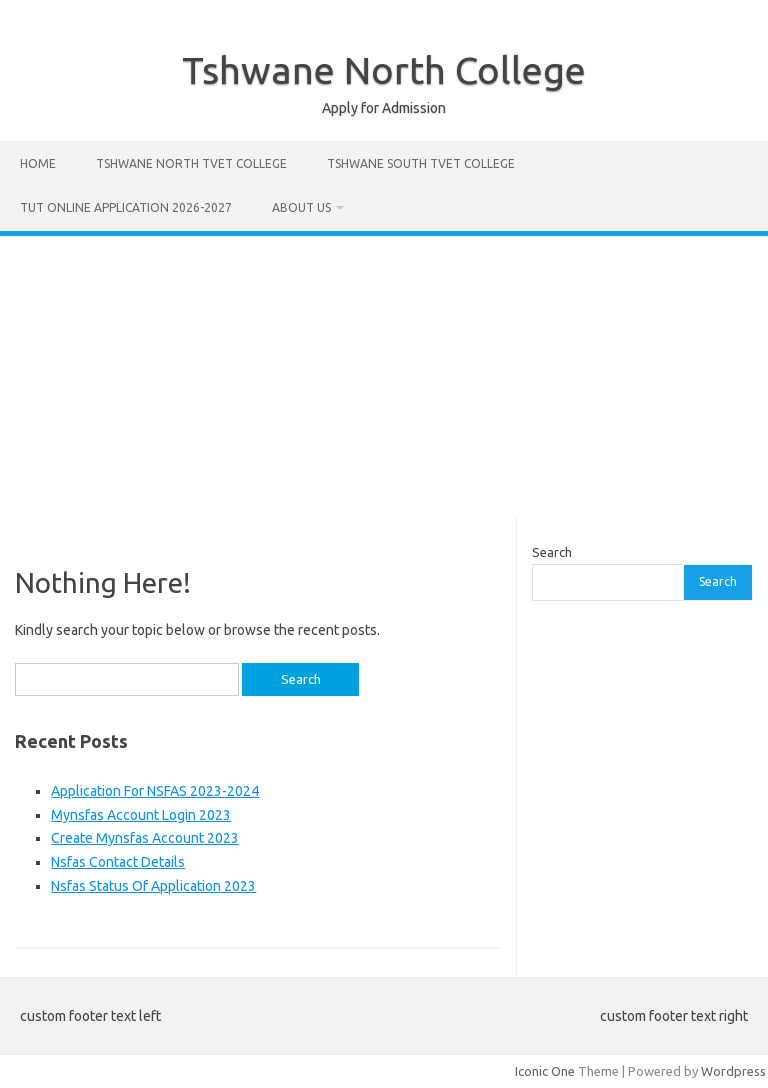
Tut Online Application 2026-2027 (126, 207)
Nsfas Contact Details (118, 862)
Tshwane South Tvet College (421, 163)
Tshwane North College (384, 70)
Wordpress (733, 1071)
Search (552, 552)
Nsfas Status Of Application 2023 (153, 886)
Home (38, 163)
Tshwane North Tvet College (191, 163)
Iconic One (545, 1071)
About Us (301, 207)
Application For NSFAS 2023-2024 (155, 791)
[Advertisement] (384, 376)
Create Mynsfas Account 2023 (145, 838)
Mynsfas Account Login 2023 (141, 815)
